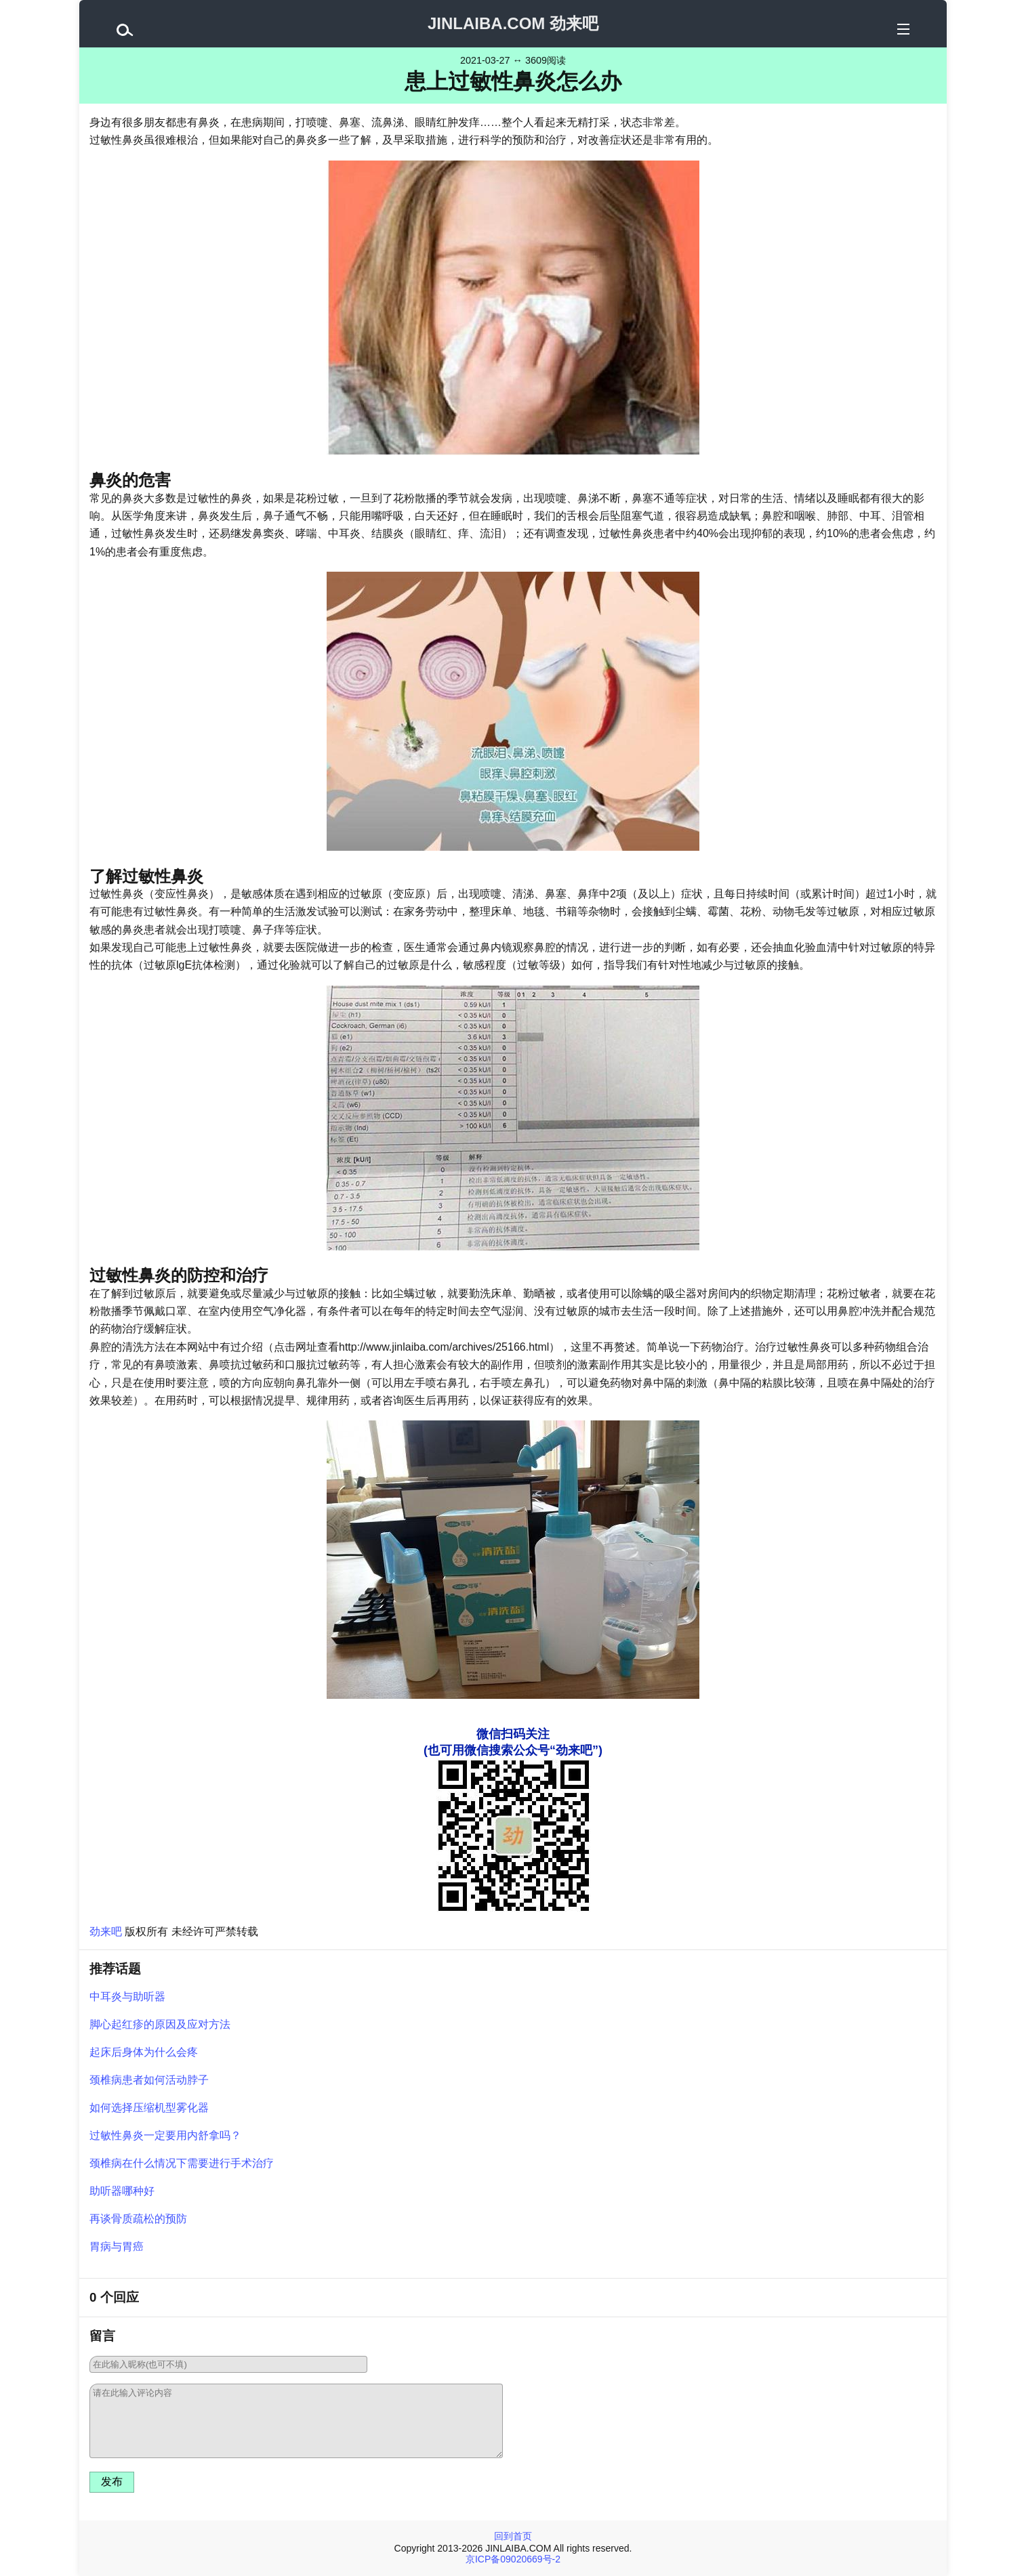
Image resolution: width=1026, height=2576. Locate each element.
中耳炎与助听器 (127, 1996)
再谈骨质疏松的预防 (138, 2218)
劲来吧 (105, 1931)
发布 (112, 2481)
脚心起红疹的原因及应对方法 (159, 2024)
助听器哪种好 (122, 2191)
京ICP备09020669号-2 (513, 2559)
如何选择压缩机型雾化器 (149, 2107)
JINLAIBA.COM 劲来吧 (513, 23)
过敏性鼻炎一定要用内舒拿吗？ (165, 2135)
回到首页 (513, 2536)
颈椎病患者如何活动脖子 (149, 2080)
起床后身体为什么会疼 (143, 2052)
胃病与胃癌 (116, 2246)
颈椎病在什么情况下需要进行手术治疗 (181, 2163)
